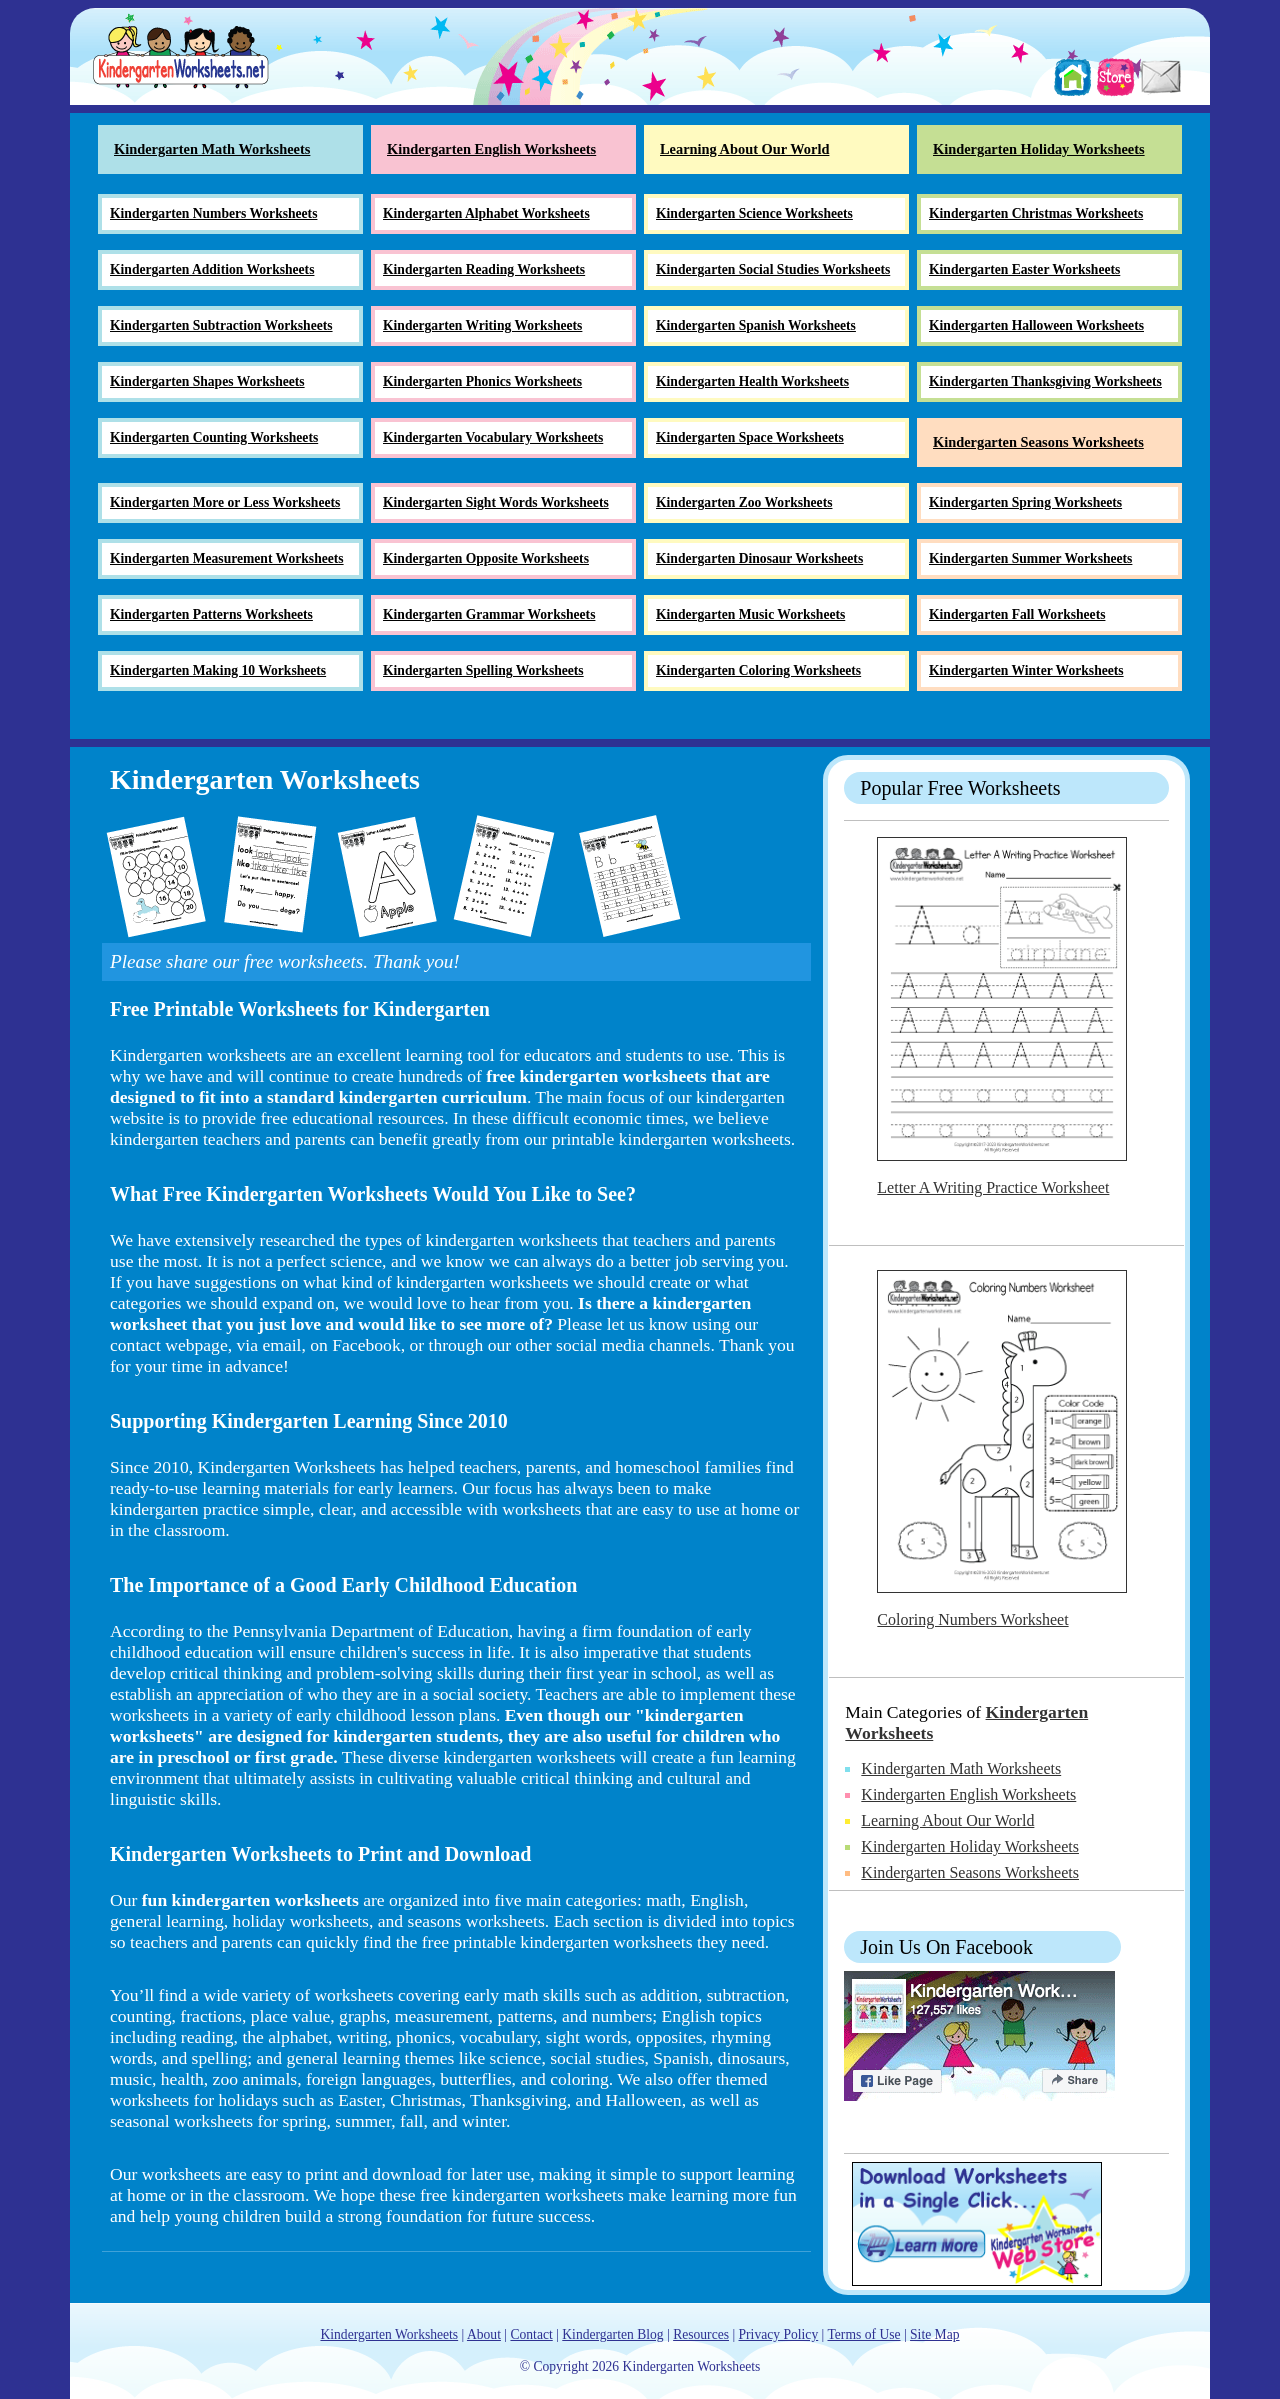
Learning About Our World (947, 1820)
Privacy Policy (779, 2334)
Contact (531, 2334)
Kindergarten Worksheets (389, 2334)
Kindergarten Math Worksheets (961, 1768)
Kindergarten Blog (612, 2334)
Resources (701, 2334)
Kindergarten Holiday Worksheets (970, 1846)
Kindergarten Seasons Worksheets (970, 1872)
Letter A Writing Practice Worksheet (993, 1187)
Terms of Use (863, 2334)
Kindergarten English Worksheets (968, 1794)
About (484, 2334)
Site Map (934, 2334)
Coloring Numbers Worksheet (972, 1619)
